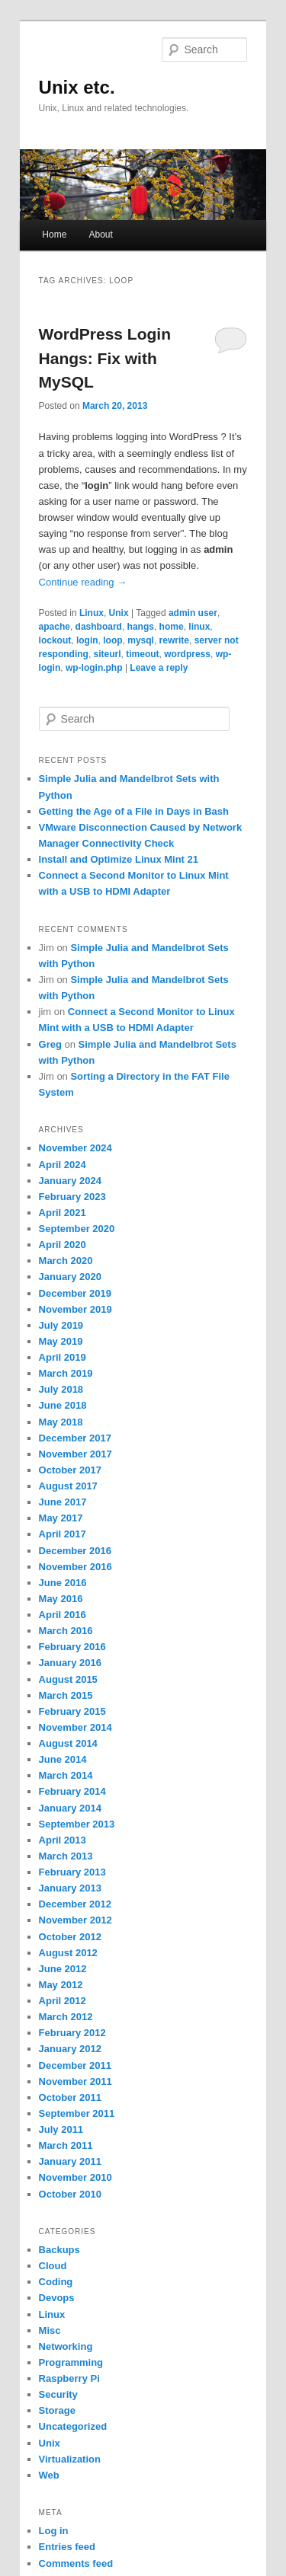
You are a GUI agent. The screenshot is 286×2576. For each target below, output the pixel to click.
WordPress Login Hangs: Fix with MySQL (105, 358)
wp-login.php (94, 667)
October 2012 (70, 1936)
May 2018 (61, 1422)
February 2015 (72, 1711)
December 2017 (75, 1438)
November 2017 (75, 1454)
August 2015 (68, 1679)
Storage (57, 2410)
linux (199, 626)
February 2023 (72, 1196)
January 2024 (70, 1180)
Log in (54, 2530)
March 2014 (66, 1775)
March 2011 (66, 2145)
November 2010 (75, 2177)
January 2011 (70, 2161)
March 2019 (66, 1373)
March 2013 (66, 1856)
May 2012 (61, 1984)
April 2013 (62, 1840)
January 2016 (70, 1662)
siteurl (107, 654)
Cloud (53, 2265)
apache (54, 626)
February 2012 (72, 2032)
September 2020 (77, 1228)
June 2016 (63, 1582)
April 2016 (62, 1614)
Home (54, 234)
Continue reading (83, 582)
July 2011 (61, 2129)
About (100, 234)
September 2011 (77, 2113)
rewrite (174, 640)
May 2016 (61, 1598)
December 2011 (75, 2065)
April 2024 (62, 1164)
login (87, 640)
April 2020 (62, 1244)
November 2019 (75, 1309)
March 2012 (66, 2016)
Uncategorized (73, 2426)
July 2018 (61, 1389)
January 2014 (70, 1808)
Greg (50, 1044)
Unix (119, 613)
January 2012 (70, 2048)
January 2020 (70, 1276)
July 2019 (61, 1325)
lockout (55, 640)
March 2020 (66, 1260)
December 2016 (75, 1550)
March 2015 (66, 1695)
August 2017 (68, 1486)
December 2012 (75, 1904)
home (171, 626)
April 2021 (62, 1212)
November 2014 (75, 1727)
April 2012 (62, 2000)
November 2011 (75, 2081)
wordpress (187, 654)
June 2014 (63, 1759)
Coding (56, 2281)
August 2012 (68, 1952)
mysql (140, 640)
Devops (57, 2297)
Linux (91, 613)
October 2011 (70, 2097)
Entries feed (67, 2546)
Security (58, 2394)
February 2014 (72, 1791)
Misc (50, 2330)
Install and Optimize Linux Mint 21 (118, 859)
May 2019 (61, 1341)
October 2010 (70, 2194)
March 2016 (66, 1630)
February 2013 (72, 1872)
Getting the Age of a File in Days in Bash (134, 811)
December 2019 (75, 1293)
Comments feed (76, 2563)
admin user (193, 613)
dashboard (99, 626)
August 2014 (68, 1743)
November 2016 (75, 1566)
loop (112, 640)
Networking (66, 2346)
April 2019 (62, 1357)
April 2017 (62, 1534)
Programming (71, 2362)
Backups (59, 2249)
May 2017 (61, 1518)
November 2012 (75, 1920)
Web (49, 2475)
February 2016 (72, 1646)
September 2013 (77, 1824)
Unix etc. (77, 87)
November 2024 (75, 1148)
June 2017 (63, 1502)
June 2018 (63, 1405)
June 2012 (63, 1968)
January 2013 (70, 1888)
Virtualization (70, 2459)
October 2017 (70, 1470)
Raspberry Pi (69, 2378)
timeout (142, 654)
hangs (140, 626)
